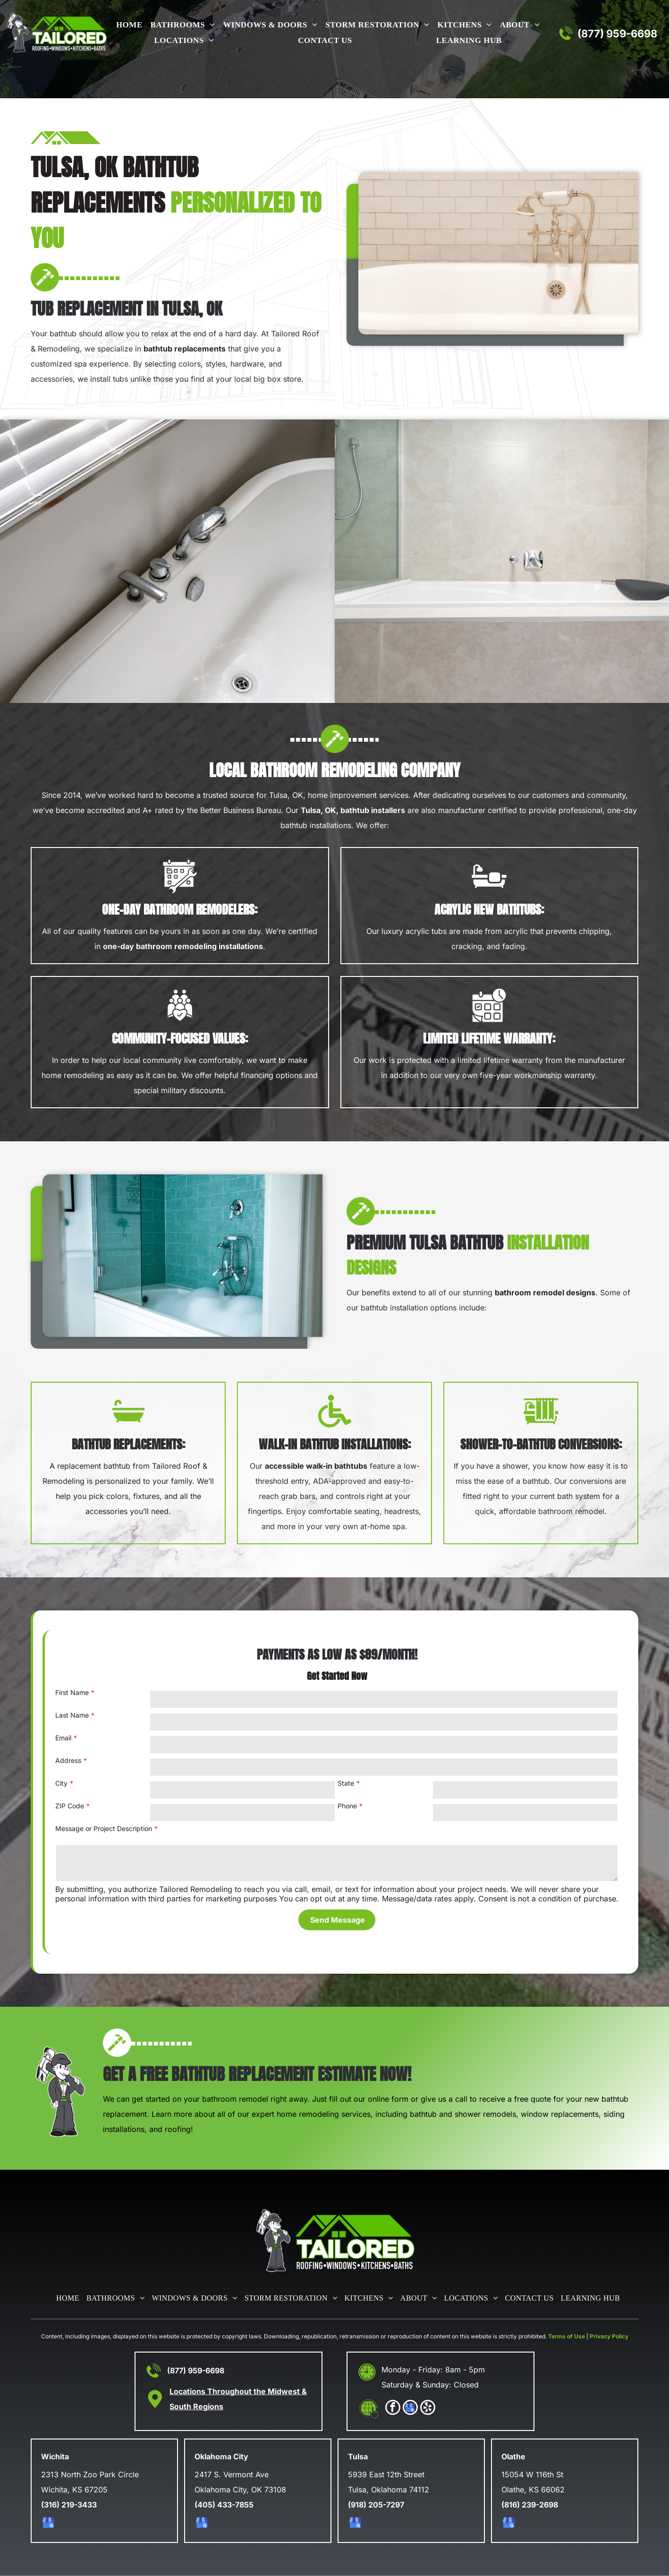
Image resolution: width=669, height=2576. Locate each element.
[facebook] (392, 2408)
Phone (347, 1806)
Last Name (72, 1715)
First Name (72, 1692)
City (61, 1783)
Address (68, 1760)
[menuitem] (127, 26)
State (346, 1783)
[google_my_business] (410, 2408)
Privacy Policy (609, 2336)
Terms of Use (566, 2336)
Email (63, 1738)
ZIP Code (69, 1806)
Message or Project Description (103, 1828)
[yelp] (427, 2408)
